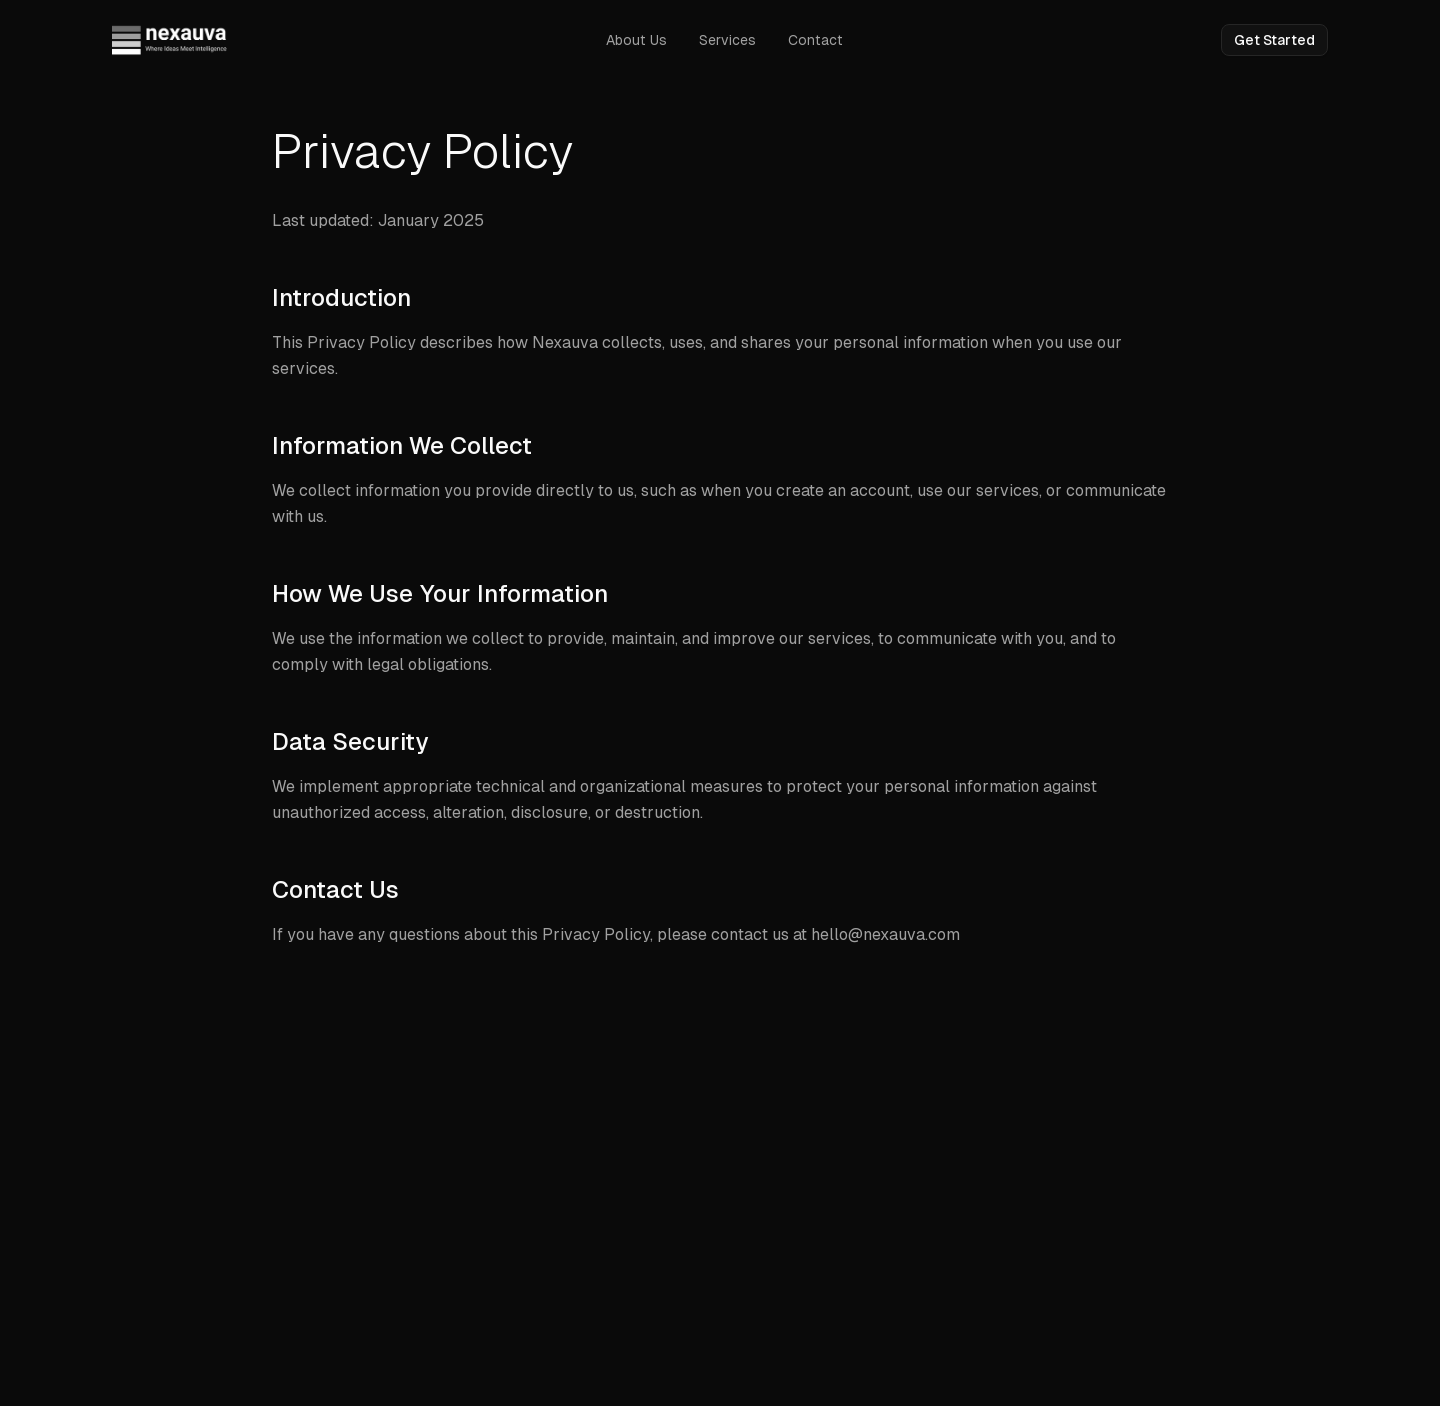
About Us (636, 40)
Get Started (1274, 40)
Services (727, 40)
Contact (815, 40)
